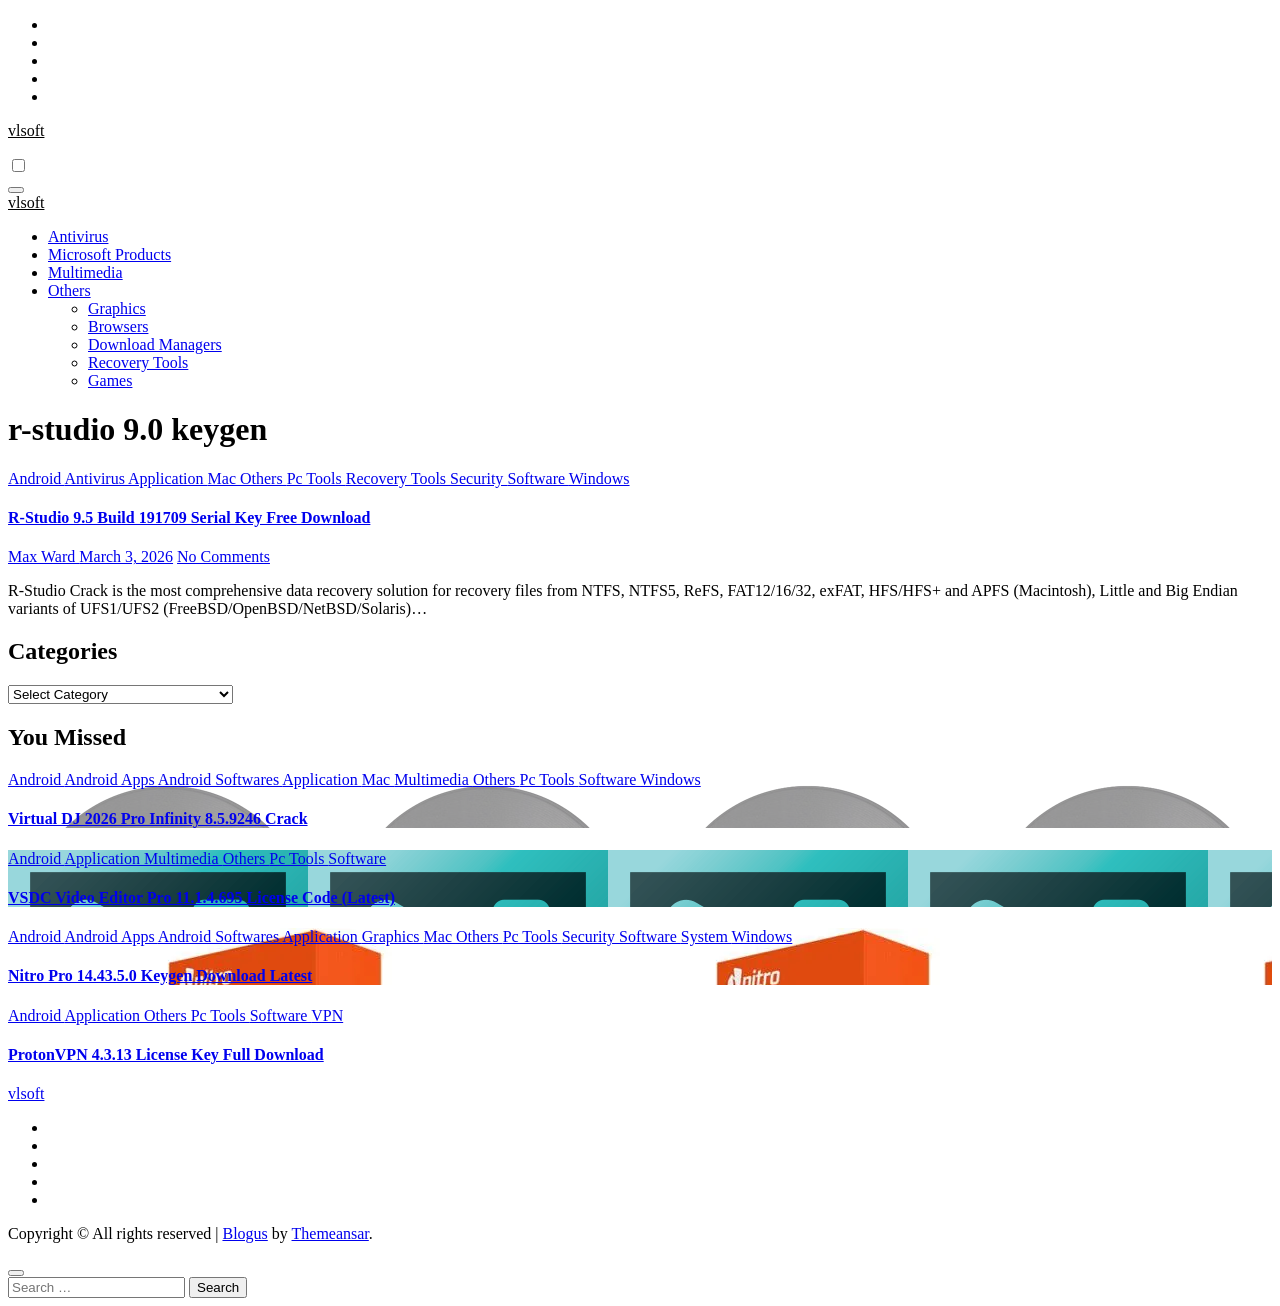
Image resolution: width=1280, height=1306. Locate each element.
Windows (599, 478)
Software (537, 478)
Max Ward (43, 556)
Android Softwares (220, 779)
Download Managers (155, 344)
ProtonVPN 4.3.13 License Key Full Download (166, 1054)
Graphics (117, 308)
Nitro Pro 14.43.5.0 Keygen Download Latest (160, 975)
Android (36, 478)
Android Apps (110, 779)
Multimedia (85, 272)
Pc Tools (316, 478)
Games (110, 380)
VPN (327, 1015)
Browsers (118, 326)
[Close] (16, 1273)
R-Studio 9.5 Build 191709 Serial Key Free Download (189, 517)
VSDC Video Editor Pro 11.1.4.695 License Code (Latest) (201, 897)
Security (478, 478)
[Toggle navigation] (16, 190)
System (706, 936)
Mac (224, 478)
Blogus (244, 1233)
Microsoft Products (109, 254)
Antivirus (78, 236)
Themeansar (330, 1233)
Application (168, 478)
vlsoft (26, 130)
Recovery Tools (138, 362)
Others (69, 290)
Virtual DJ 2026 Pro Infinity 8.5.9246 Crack (158, 818)
